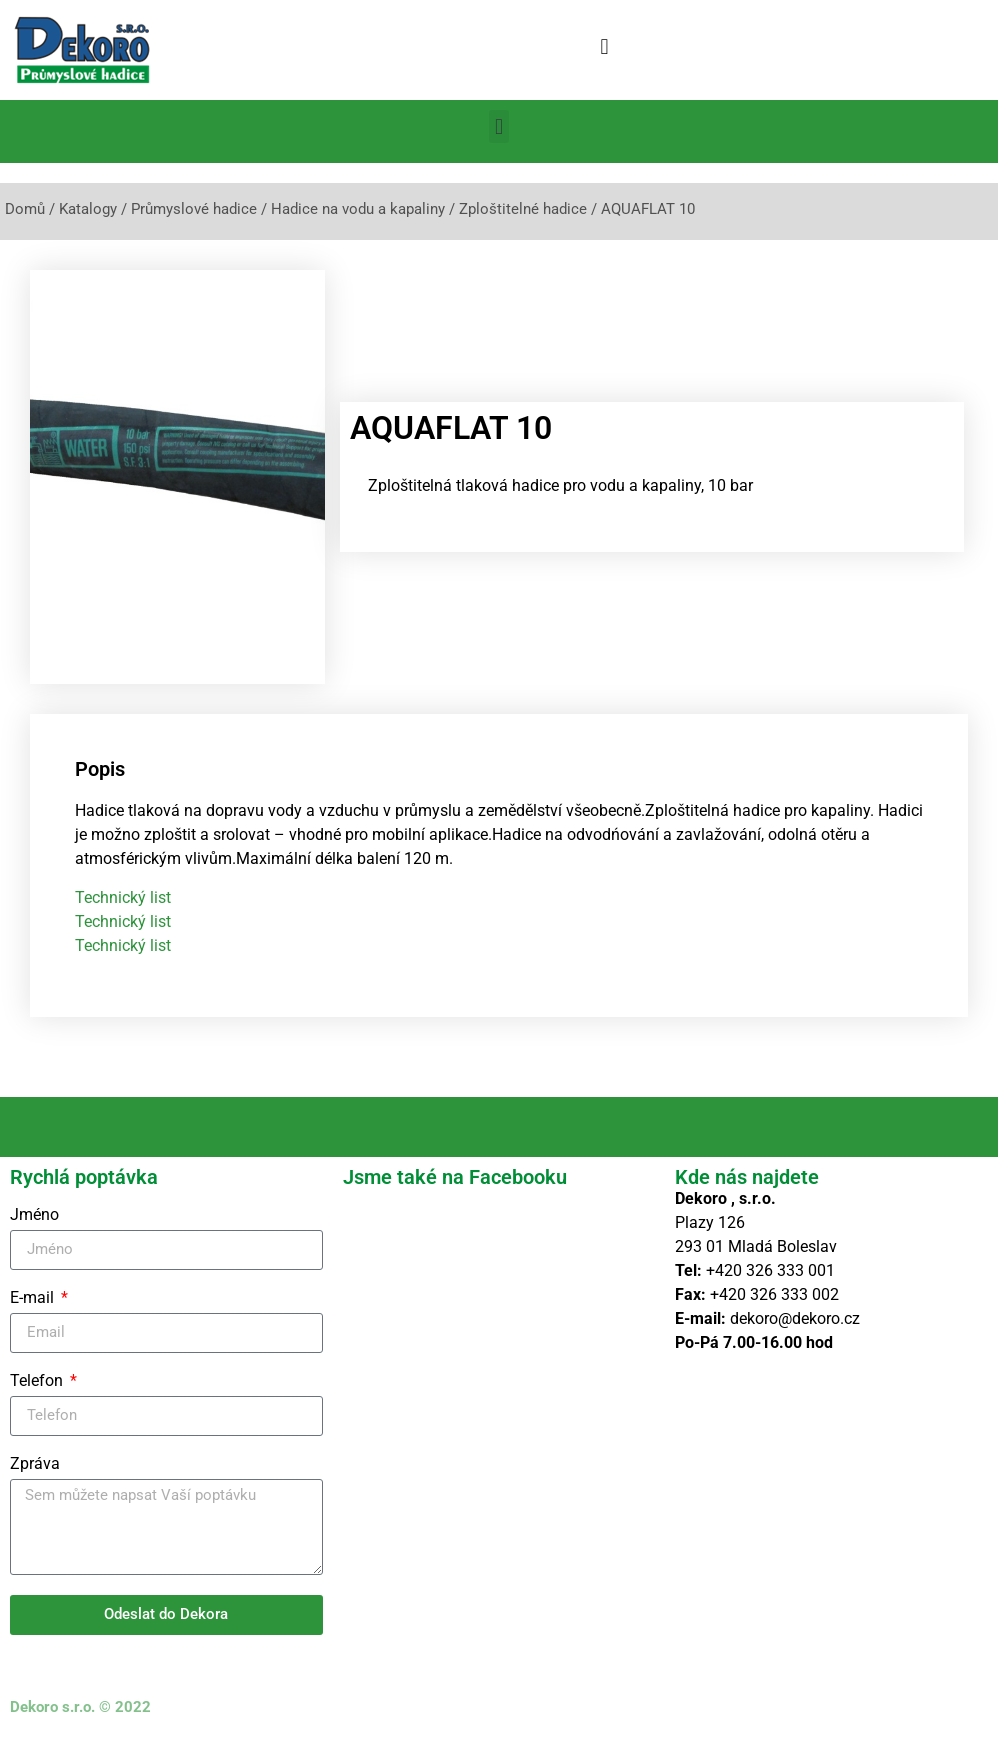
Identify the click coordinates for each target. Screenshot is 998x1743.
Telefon (38, 1381)
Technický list (123, 897)
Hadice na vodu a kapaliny (358, 209)
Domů (25, 209)
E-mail (34, 1298)
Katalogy (88, 209)
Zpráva (35, 1464)
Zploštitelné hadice (523, 209)
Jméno (34, 1215)
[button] (604, 46)
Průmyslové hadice (194, 209)
